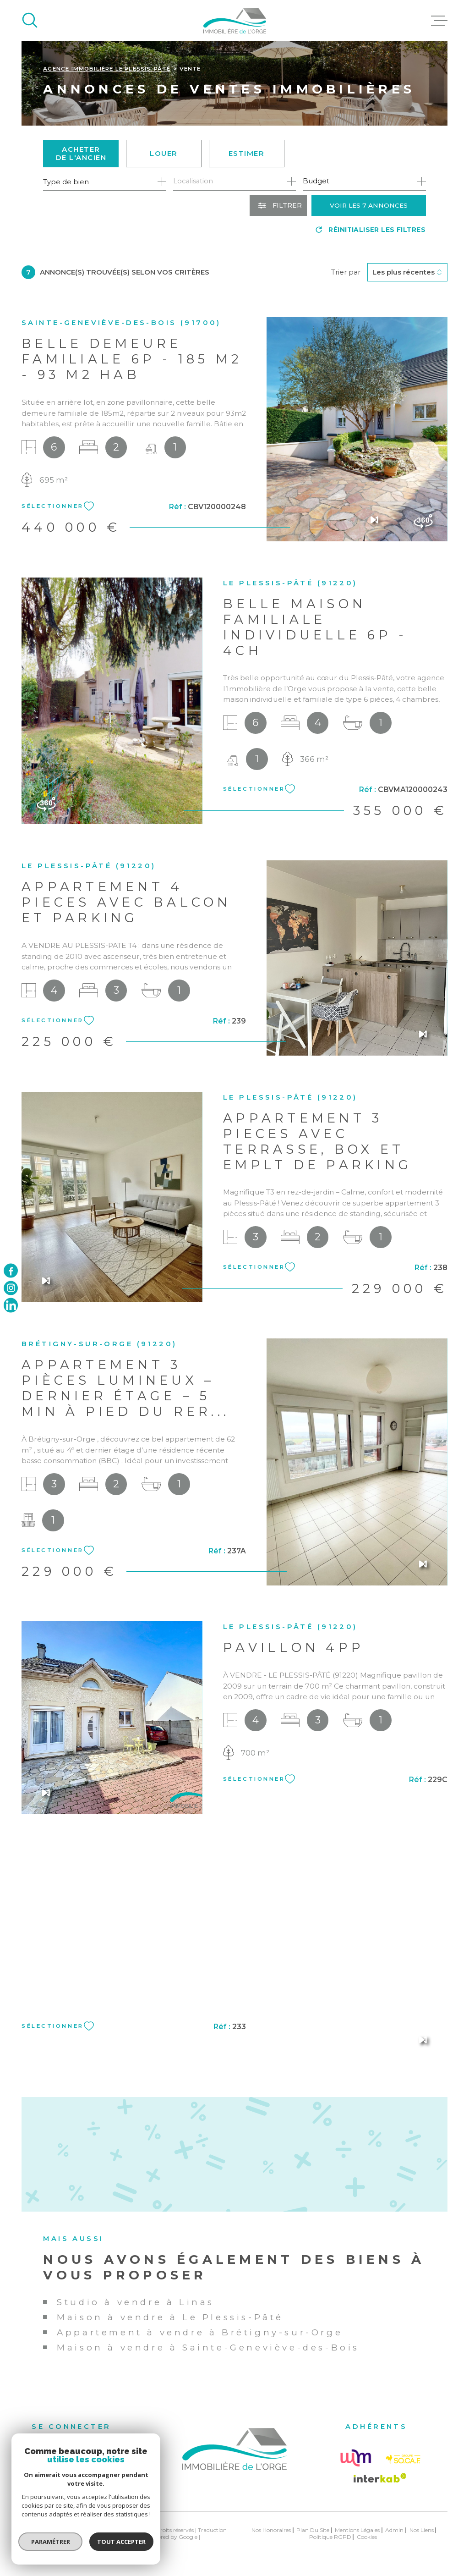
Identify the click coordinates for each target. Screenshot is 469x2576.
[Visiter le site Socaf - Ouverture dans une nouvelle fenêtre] (403, 2459)
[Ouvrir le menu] (439, 20)
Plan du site (312, 2529)
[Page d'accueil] (234, 21)
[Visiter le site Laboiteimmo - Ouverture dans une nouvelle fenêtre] (54, 2533)
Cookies (367, 2537)
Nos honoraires (271, 2529)
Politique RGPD (330, 2536)
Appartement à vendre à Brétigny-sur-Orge (200, 2332)
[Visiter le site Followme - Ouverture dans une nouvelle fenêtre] (355, 2458)
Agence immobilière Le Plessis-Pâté (106, 69)
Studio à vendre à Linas (135, 2302)
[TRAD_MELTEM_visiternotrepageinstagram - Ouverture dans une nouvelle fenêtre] (11, 1288)
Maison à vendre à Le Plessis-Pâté (170, 2317)
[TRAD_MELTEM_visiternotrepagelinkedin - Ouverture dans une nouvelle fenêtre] (11, 1305)
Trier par (345, 272)
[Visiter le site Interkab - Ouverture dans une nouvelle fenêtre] (380, 2477)
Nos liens (421, 2529)
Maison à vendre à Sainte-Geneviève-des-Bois (208, 2347)
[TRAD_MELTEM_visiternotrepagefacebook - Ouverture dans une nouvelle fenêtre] (11, 1271)
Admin (394, 2529)
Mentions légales (357, 2529)
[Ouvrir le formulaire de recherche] (278, 205)
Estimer (247, 153)
